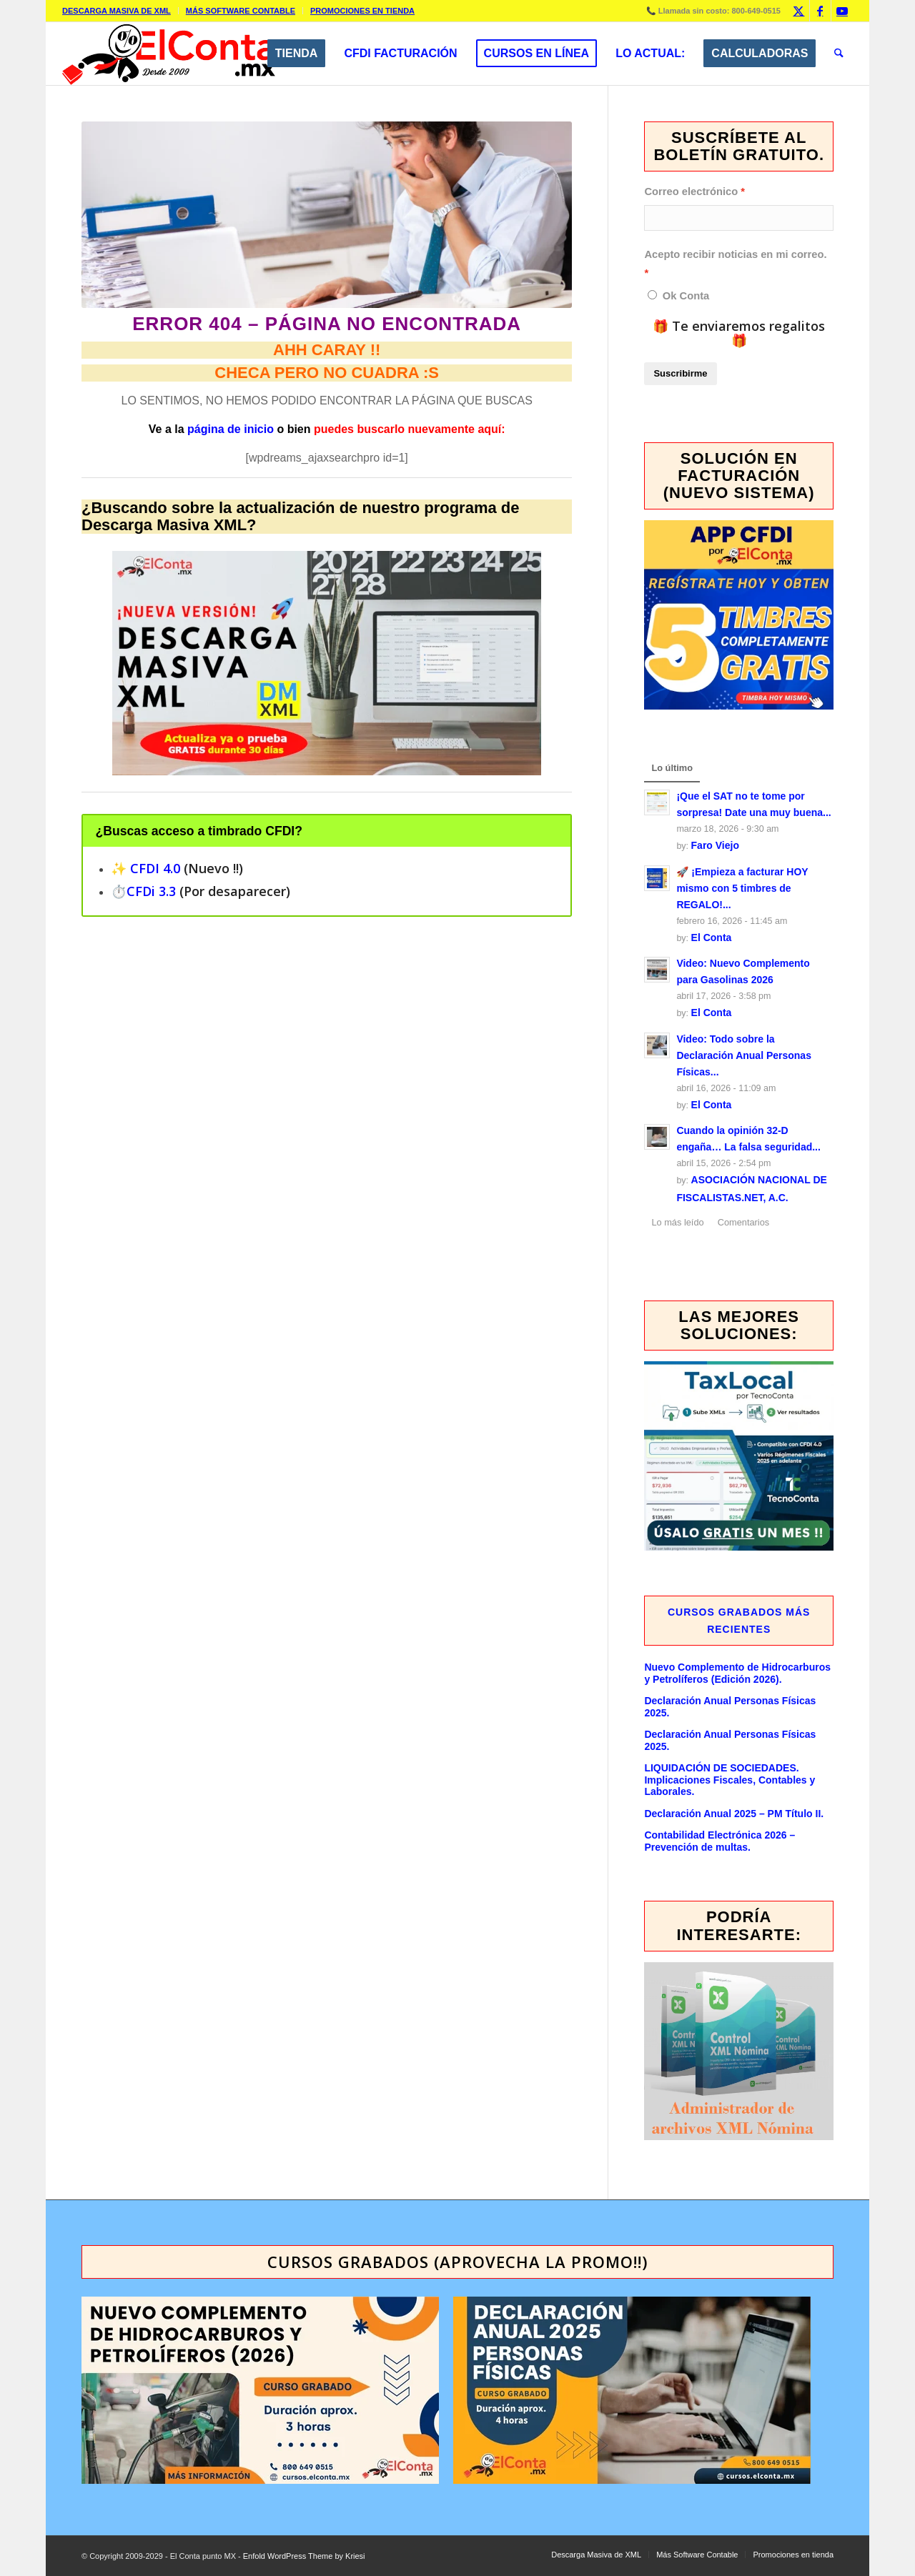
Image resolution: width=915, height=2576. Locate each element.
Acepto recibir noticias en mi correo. (735, 254)
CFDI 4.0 (155, 868)
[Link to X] (798, 10)
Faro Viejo (715, 845)
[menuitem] (120, 10)
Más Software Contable (240, 10)
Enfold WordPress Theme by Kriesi (304, 2556)
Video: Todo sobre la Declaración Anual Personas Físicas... (743, 1055)
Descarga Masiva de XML (116, 10)
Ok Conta (686, 296)
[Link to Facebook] (820, 10)
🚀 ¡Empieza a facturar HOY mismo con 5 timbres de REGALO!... (742, 888)
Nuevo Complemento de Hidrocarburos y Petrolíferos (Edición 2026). (737, 1673)
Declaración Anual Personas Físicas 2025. (730, 1707)
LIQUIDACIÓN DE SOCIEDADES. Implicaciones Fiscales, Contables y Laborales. (729, 1779)
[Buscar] (839, 53)
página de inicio (230, 429)
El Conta (711, 937)
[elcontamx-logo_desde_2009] (168, 53)
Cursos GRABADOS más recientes (739, 1620)
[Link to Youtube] (842, 10)
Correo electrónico (691, 191)
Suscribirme (680, 373)
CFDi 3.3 (151, 891)
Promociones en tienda (362, 10)
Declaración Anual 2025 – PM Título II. (734, 1813)
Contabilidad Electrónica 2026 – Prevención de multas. (719, 1841)
